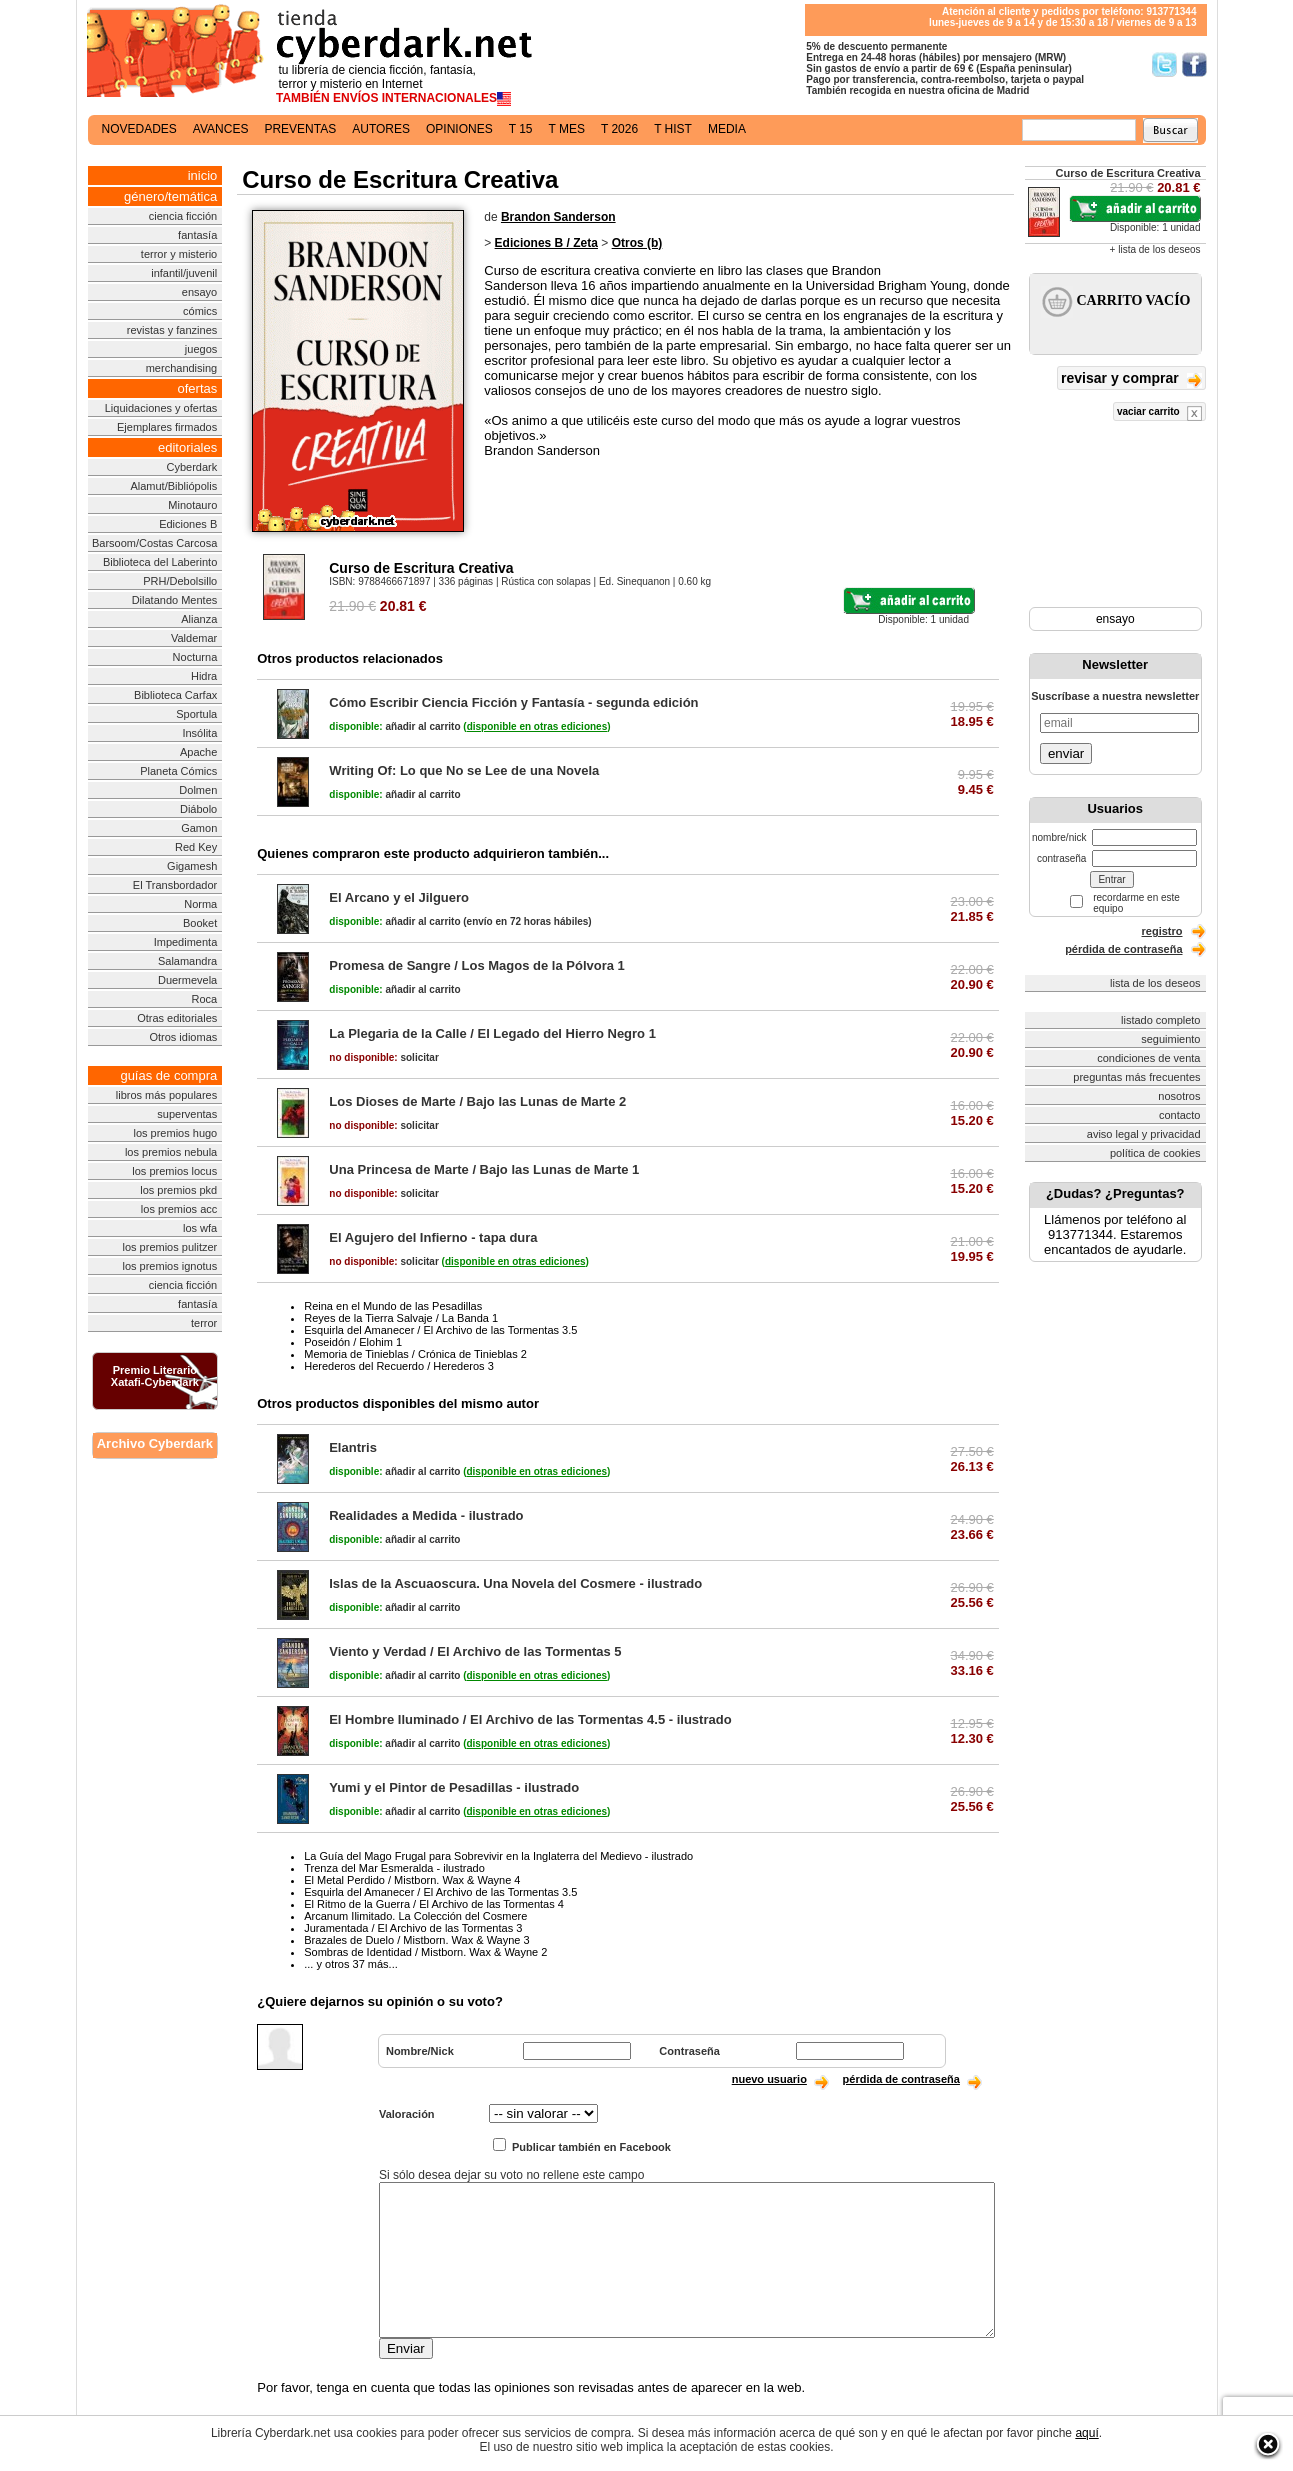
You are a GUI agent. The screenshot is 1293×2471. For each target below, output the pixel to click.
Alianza (199, 619)
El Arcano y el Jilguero (399, 897)
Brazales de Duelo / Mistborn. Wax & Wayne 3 (416, 1940)
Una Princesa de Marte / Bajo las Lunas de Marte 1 (484, 1169)
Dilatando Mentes (175, 600)
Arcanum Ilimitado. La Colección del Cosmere (415, 1916)
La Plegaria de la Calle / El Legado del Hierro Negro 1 (492, 1033)
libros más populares (167, 1095)
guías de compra (168, 1075)
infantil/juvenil (184, 273)
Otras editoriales (177, 1018)
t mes (567, 129)
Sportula (196, 714)
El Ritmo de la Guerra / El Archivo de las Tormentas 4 (434, 1904)
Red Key (196, 847)
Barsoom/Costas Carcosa (154, 543)
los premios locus (174, 1171)
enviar (1066, 753)
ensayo (199, 292)
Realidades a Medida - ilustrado (426, 1515)
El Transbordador (175, 885)
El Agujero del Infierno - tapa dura (433, 1237)
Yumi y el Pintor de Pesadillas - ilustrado (454, 1787)
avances (221, 129)
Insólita (199, 733)
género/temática (170, 196)
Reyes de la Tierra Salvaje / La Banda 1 (401, 1318)
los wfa (200, 1228)
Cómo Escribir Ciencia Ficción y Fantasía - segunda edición (513, 702)
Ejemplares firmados (167, 427)
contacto (1180, 1115)
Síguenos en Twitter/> (1164, 64)
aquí (1086, 2433)
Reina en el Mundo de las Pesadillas (393, 1306)
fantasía (197, 235)
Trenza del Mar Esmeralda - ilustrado (394, 1868)
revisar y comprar (1131, 379)
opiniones (459, 129)
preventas (300, 129)
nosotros (1179, 1096)
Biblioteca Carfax (175, 695)
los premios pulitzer (169, 1247)
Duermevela (187, 980)
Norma (200, 904)
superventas (187, 1114)
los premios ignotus (169, 1266)
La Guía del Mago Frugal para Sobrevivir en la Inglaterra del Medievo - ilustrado (498, 1856)
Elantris (353, 1447)
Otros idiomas (183, 1037)
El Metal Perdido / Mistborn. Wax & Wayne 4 (412, 1880)
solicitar (383, 1057)
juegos (201, 349)
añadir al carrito (394, 726)
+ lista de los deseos (1155, 249)
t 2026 (619, 129)
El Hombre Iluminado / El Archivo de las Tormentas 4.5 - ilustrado (530, 1719)
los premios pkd (178, 1190)
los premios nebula (171, 1152)
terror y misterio (179, 254)
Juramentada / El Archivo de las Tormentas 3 (413, 1928)
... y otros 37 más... (351, 1964)
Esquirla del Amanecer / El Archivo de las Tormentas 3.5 (440, 1330)
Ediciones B (188, 524)
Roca (205, 999)
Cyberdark (192, 467)
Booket (200, 923)
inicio (203, 175)
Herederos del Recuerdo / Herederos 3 (399, 1366)
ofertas (198, 388)
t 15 (521, 129)
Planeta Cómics (178, 771)
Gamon (199, 828)
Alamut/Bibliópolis (173, 486)
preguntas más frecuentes (1136, 1077)
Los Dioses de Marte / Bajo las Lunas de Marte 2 (477, 1101)
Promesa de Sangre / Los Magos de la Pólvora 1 (477, 965)
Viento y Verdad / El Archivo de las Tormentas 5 (475, 1651)
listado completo (1161, 1020)
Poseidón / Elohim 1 (353, 1342)
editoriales (187, 447)
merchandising (182, 368)
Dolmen (198, 790)
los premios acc (179, 1209)
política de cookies (1155, 1153)
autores (381, 129)
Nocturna (195, 657)
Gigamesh (192, 866)
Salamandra (187, 961)
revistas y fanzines (172, 330)
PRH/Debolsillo (180, 581)
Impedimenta (186, 942)
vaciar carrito (1159, 413)
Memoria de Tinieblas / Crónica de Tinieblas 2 (415, 1354)
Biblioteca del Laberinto (160, 562)
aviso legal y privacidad (1144, 1134)
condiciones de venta (1148, 1058)
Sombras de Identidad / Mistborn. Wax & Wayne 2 (425, 1952)
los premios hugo (175, 1133)
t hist (673, 129)
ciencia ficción (183, 216)
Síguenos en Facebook (1194, 64)
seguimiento (1170, 1039)
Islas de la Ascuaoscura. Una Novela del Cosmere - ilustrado (515, 1583)
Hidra (204, 676)
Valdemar (194, 638)
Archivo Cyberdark (155, 1443)
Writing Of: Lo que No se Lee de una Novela (464, 770)
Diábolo (198, 809)
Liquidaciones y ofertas (161, 408)
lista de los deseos (1155, 983)
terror (204, 1323)
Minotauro (192, 505)
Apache (198, 752)
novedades (139, 129)
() (536, 726)
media (727, 129)
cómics (200, 311)
